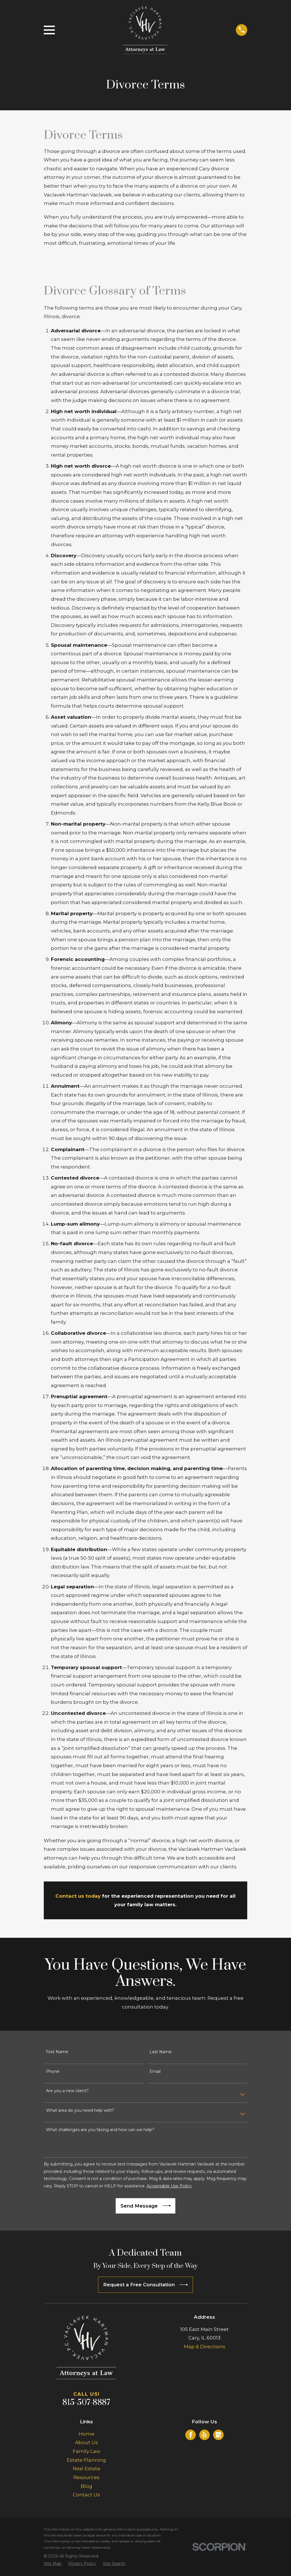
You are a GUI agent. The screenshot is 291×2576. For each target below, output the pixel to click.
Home (86, 2434)
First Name (57, 2051)
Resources (86, 2477)
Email (155, 2071)
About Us (86, 2442)
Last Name (160, 2051)
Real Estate (86, 2468)
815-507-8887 (86, 2402)
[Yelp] (204, 2435)
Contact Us (86, 2495)
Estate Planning (86, 2460)
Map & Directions (204, 2346)
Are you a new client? (67, 2090)
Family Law (86, 2451)
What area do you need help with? (80, 2110)
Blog (86, 2486)
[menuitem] (53, 2563)
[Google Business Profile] (218, 2435)
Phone (52, 2071)
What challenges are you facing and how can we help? (100, 2129)
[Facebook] (191, 2435)
